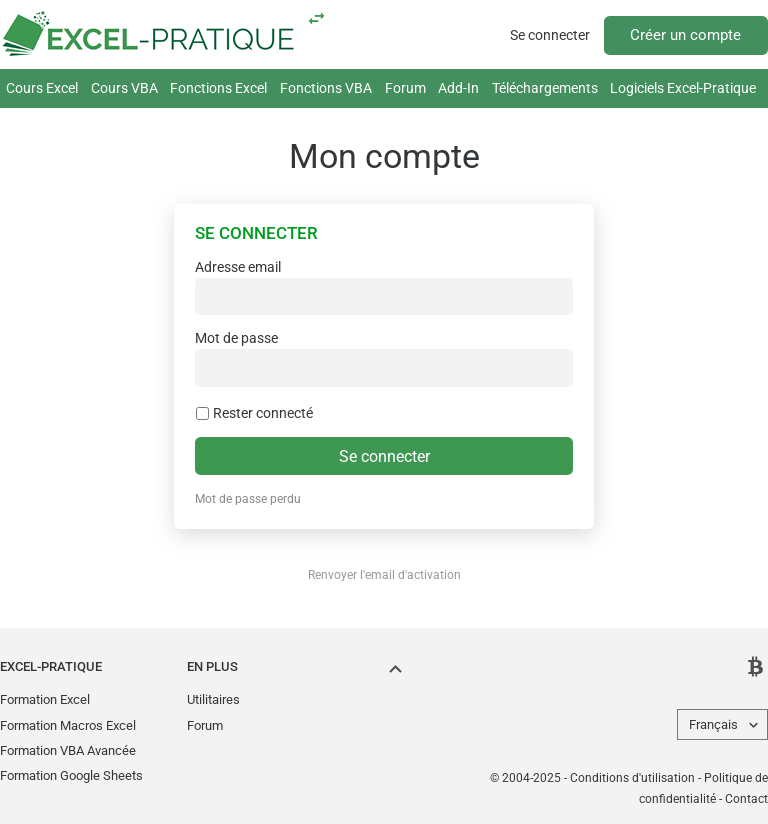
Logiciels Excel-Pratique (683, 88)
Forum (405, 88)
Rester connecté (254, 413)
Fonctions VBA (326, 88)
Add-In (458, 88)
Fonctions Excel (218, 88)
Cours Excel (42, 88)
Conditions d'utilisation (632, 778)
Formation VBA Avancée (68, 750)
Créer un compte (685, 35)
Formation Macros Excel (68, 725)
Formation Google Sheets (71, 775)
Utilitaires (213, 699)
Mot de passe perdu (248, 499)
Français (713, 724)
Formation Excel (45, 699)
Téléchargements (545, 88)
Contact (746, 799)
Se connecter (550, 35)
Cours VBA (124, 88)
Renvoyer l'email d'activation (384, 575)
